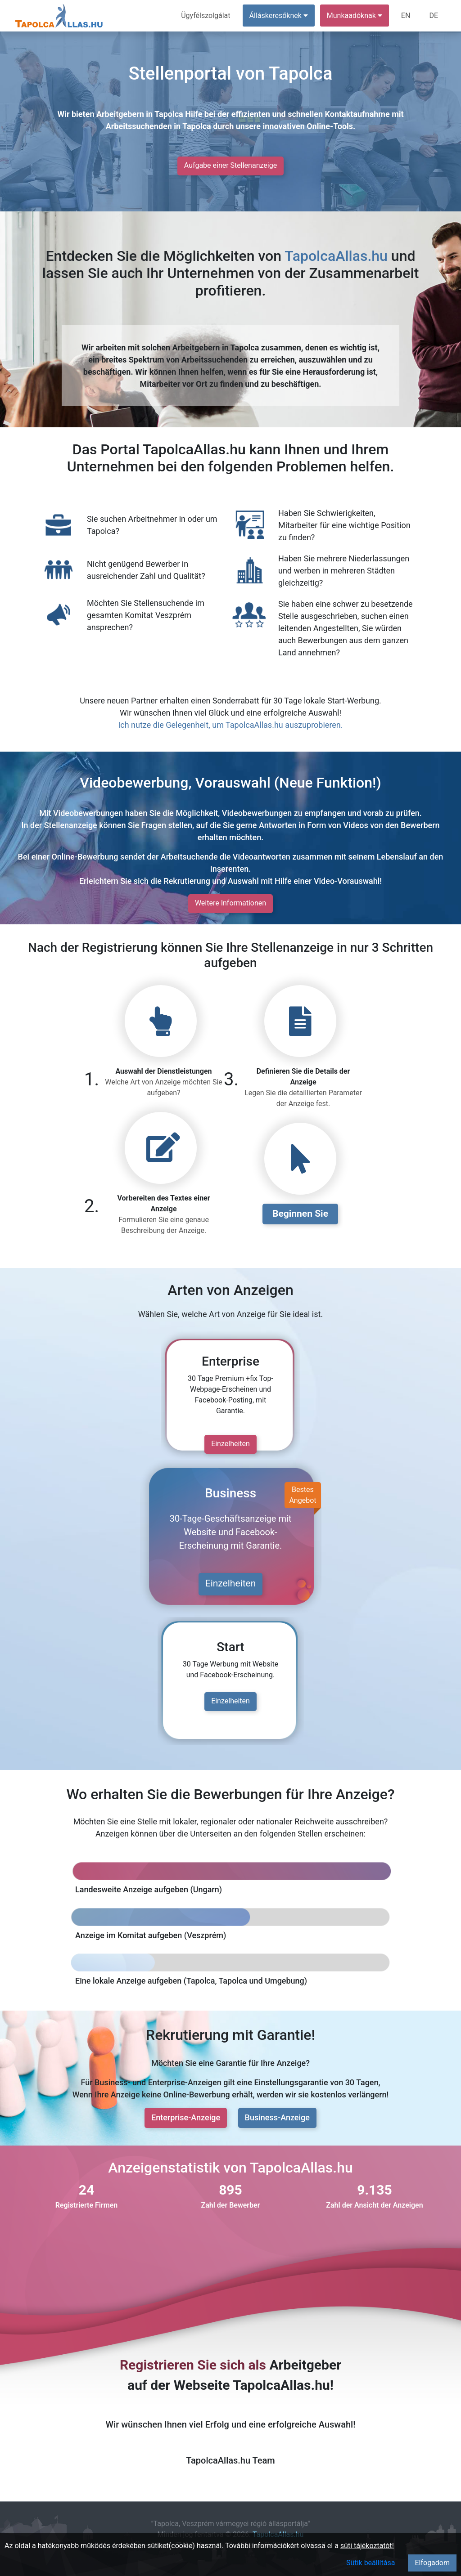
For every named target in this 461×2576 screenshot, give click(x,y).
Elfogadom (432, 2562)
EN (406, 15)
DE (433, 15)
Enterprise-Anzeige (185, 2117)
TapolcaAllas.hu (336, 255)
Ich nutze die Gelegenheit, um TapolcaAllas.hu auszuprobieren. (230, 725)
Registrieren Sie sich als (193, 2365)
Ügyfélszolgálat (205, 15)
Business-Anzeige (277, 2117)
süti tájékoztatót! (367, 2545)
